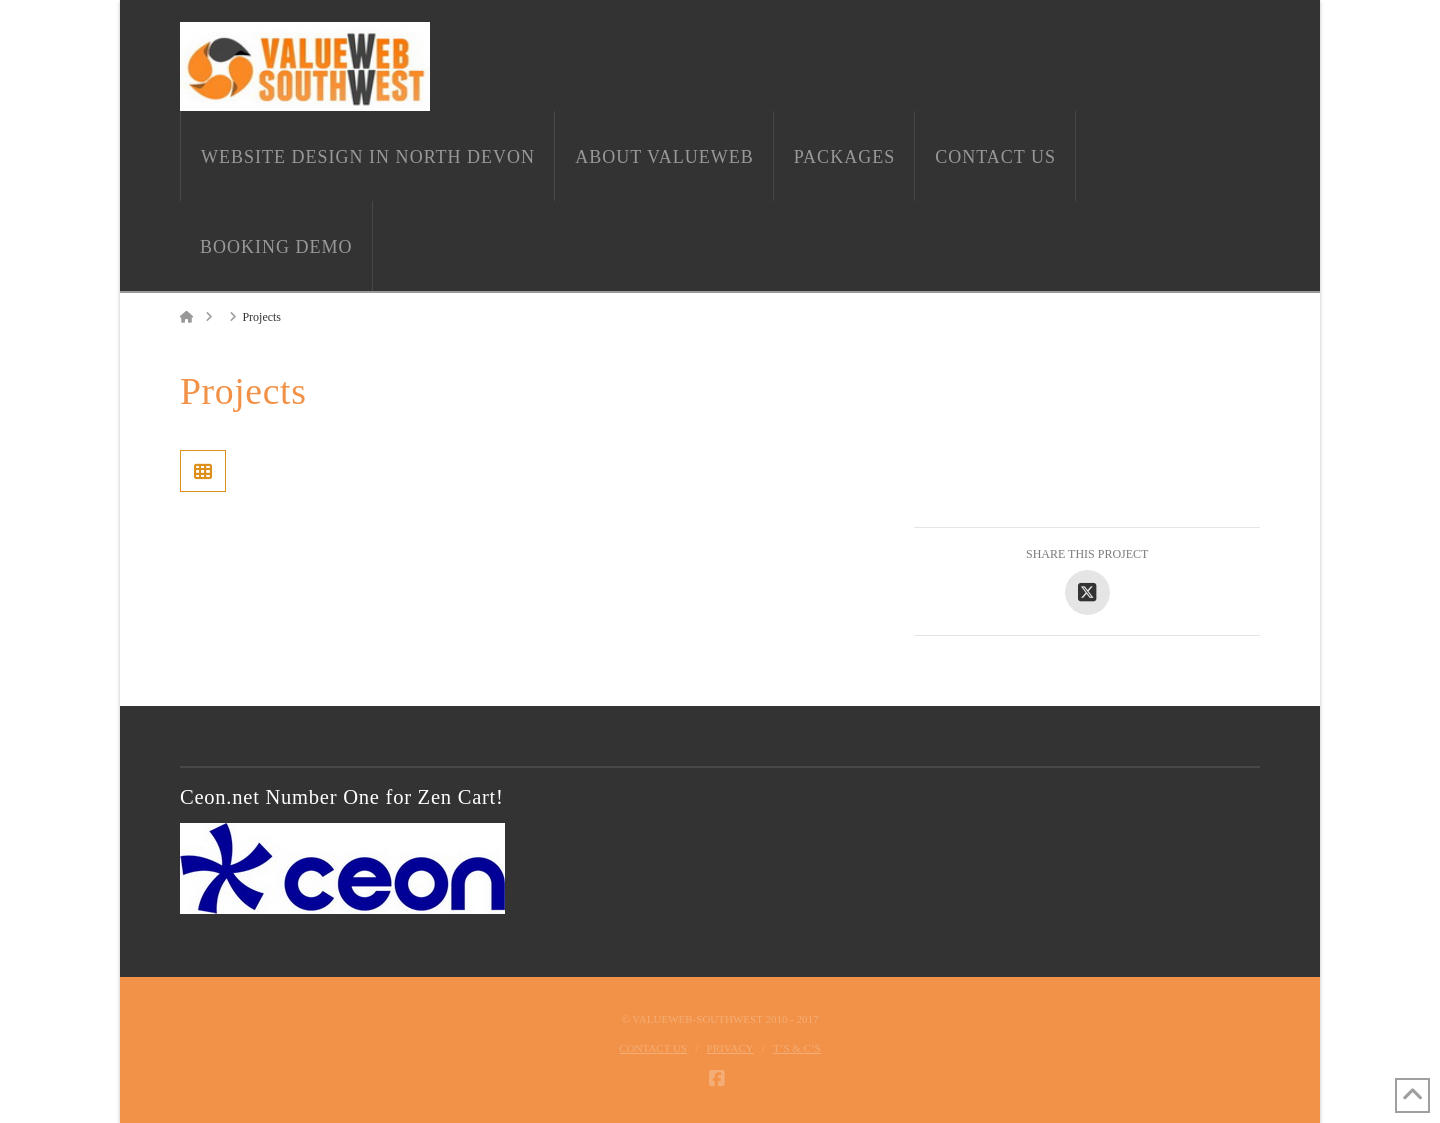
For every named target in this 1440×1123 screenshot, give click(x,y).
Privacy (730, 1048)
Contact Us (653, 1048)
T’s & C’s (797, 1048)
